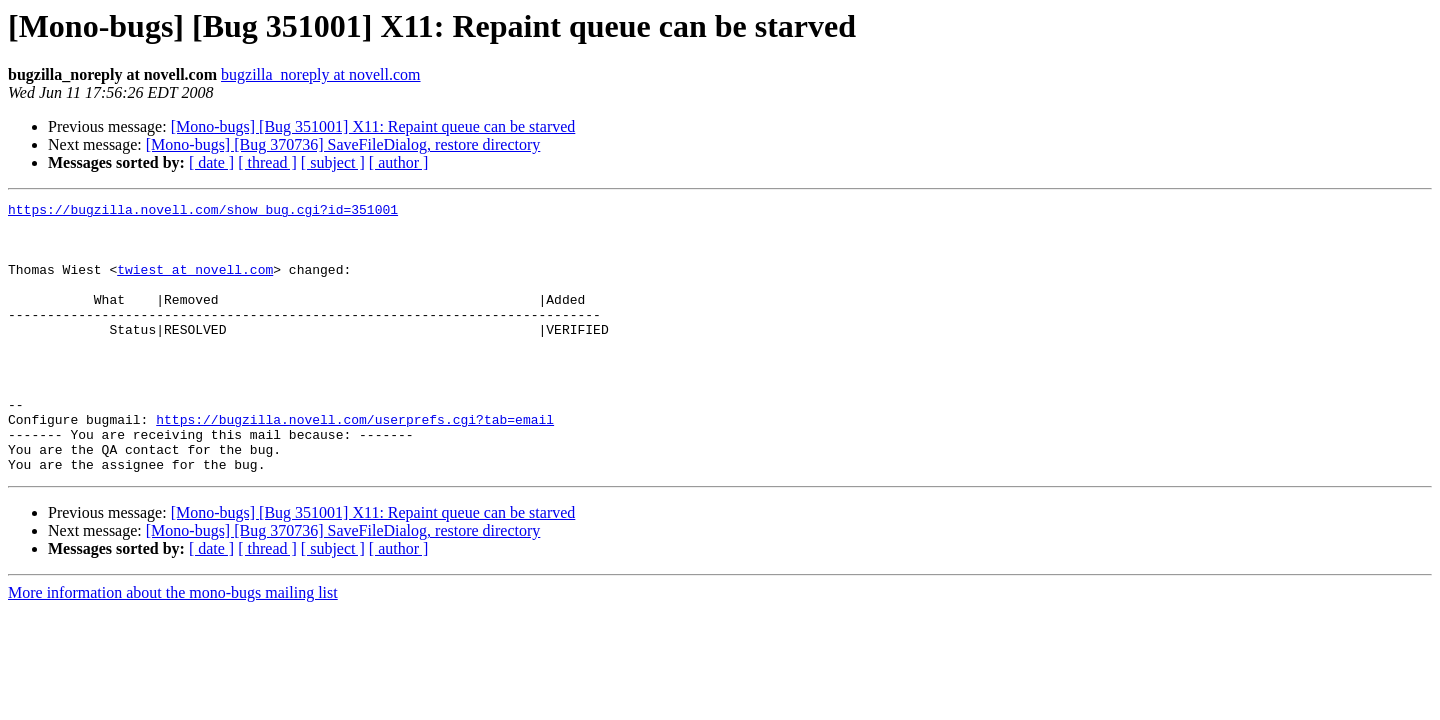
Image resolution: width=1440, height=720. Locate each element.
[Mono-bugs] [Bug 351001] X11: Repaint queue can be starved (373, 126)
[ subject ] (333, 162)
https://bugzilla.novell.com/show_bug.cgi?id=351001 (203, 212)
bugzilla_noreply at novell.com (321, 74)
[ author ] (399, 162)
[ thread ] (267, 162)
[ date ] (211, 162)
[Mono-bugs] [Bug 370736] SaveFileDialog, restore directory (343, 144)
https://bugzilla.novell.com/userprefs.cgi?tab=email (355, 464)
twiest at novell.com (195, 284)
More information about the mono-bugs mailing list (173, 646)
